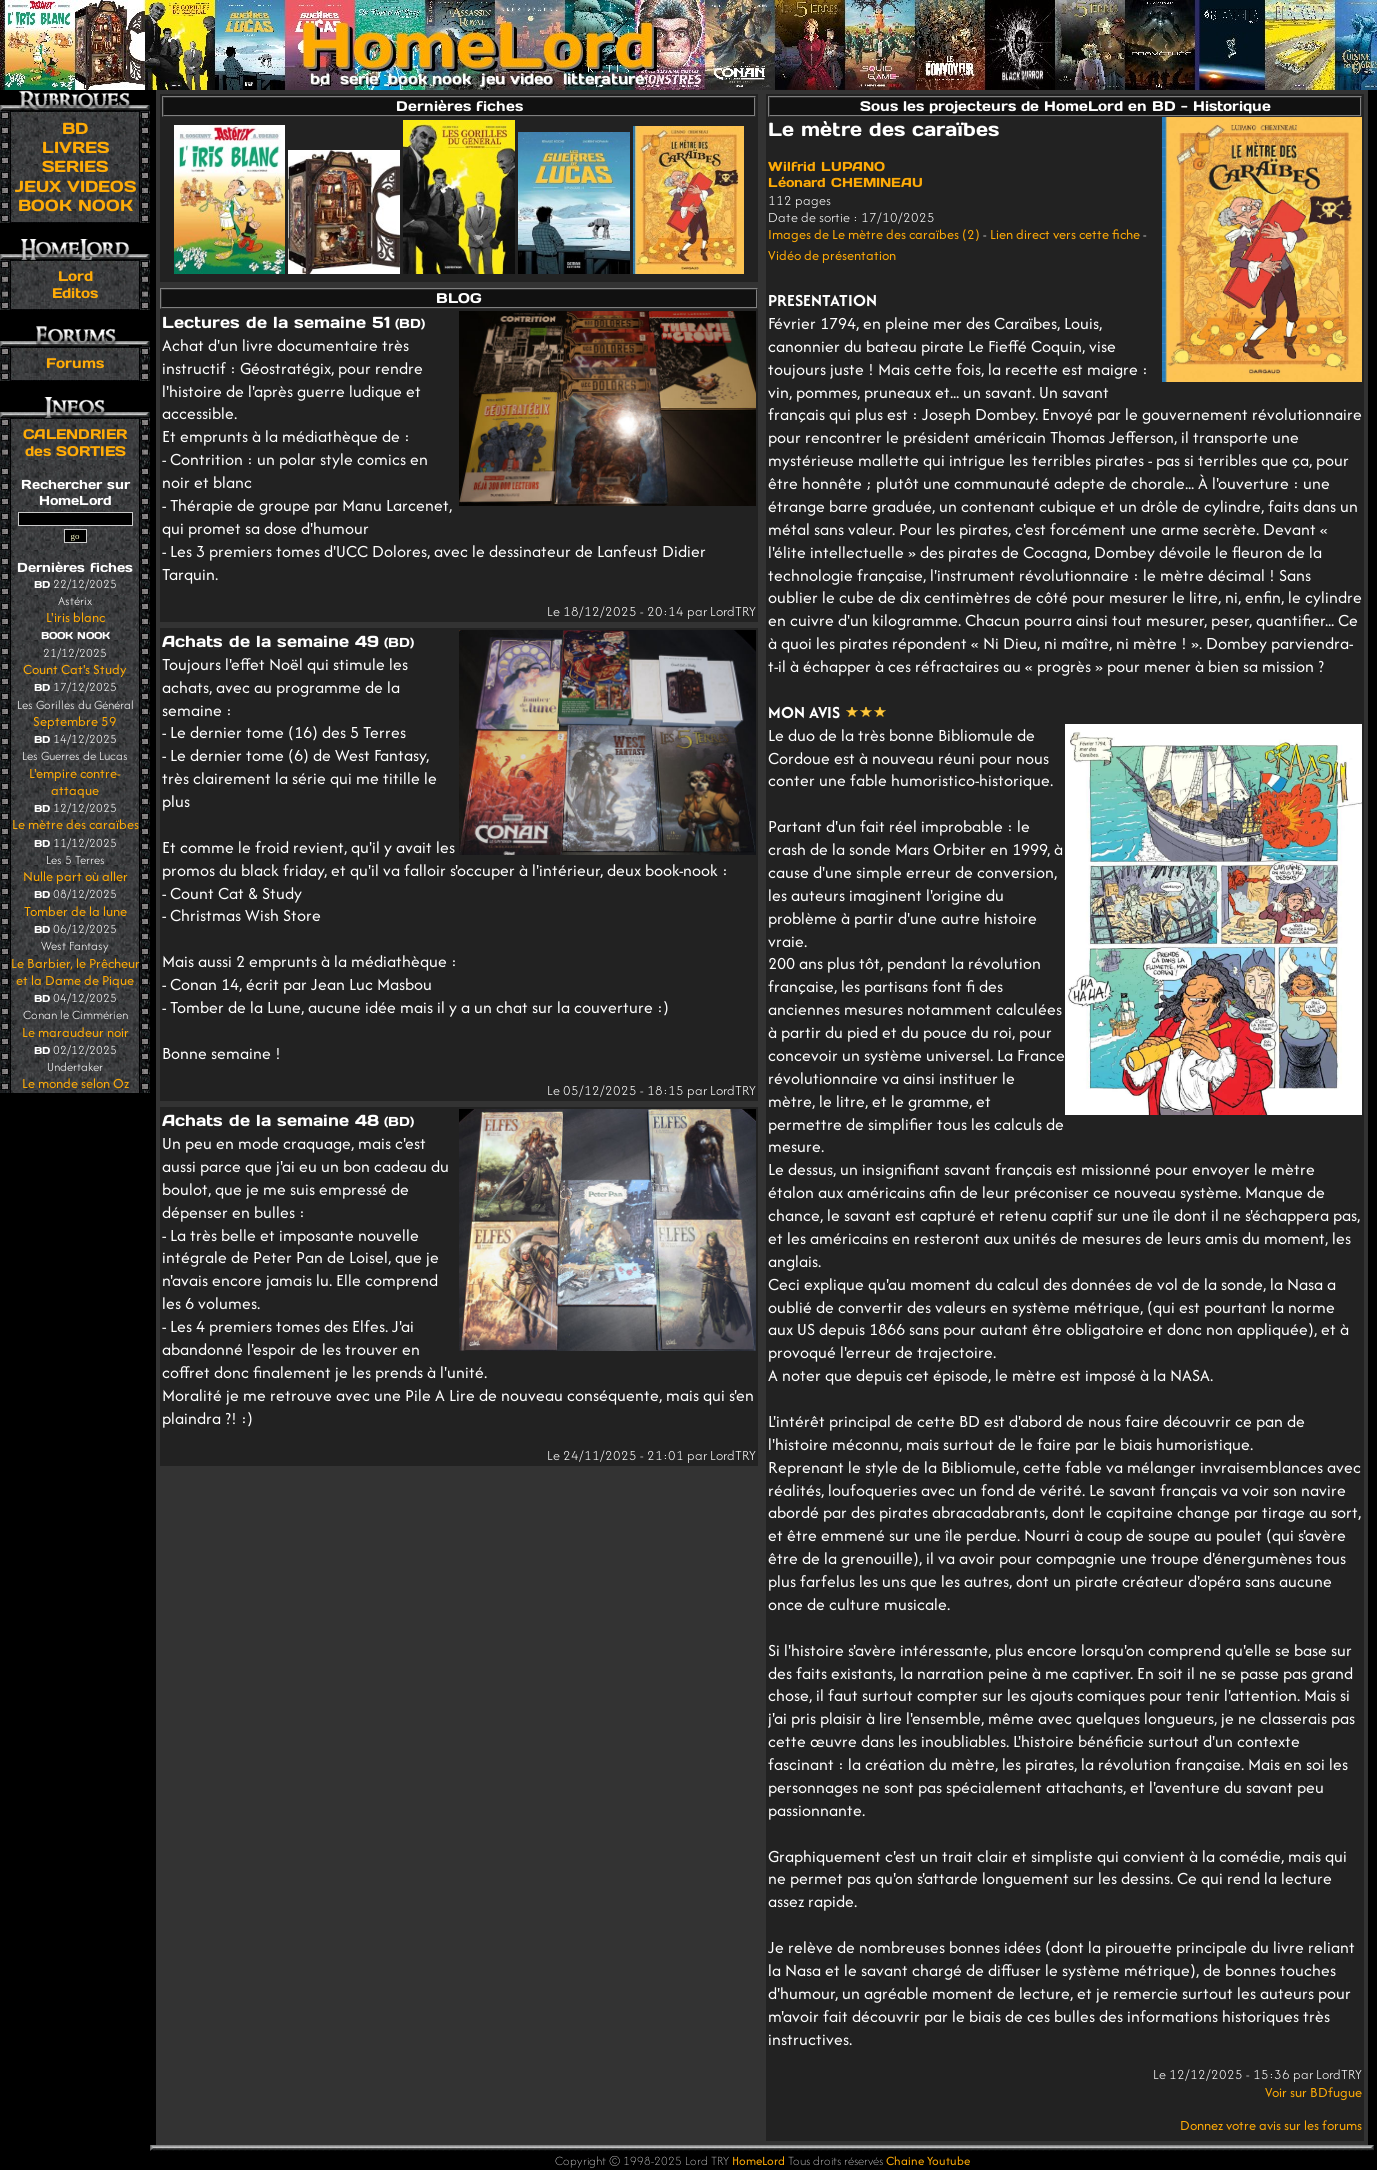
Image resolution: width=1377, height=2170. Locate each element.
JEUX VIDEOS (75, 186)
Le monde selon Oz (75, 1083)
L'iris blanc (75, 617)
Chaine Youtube (928, 2160)
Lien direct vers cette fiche (1065, 234)
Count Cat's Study (75, 669)
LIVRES (75, 147)
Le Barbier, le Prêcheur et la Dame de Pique (75, 972)
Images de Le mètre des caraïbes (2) (874, 234)
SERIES (75, 166)
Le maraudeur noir (75, 1032)
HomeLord (758, 2160)
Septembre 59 (75, 721)
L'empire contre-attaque (75, 782)
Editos (75, 293)
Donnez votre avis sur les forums (1271, 2125)
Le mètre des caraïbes (75, 824)
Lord (75, 276)
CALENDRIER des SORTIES (75, 442)
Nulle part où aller (75, 876)
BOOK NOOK (75, 205)
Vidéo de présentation (832, 255)
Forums (75, 363)
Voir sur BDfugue (1313, 2092)
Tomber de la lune (75, 911)
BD (75, 128)
